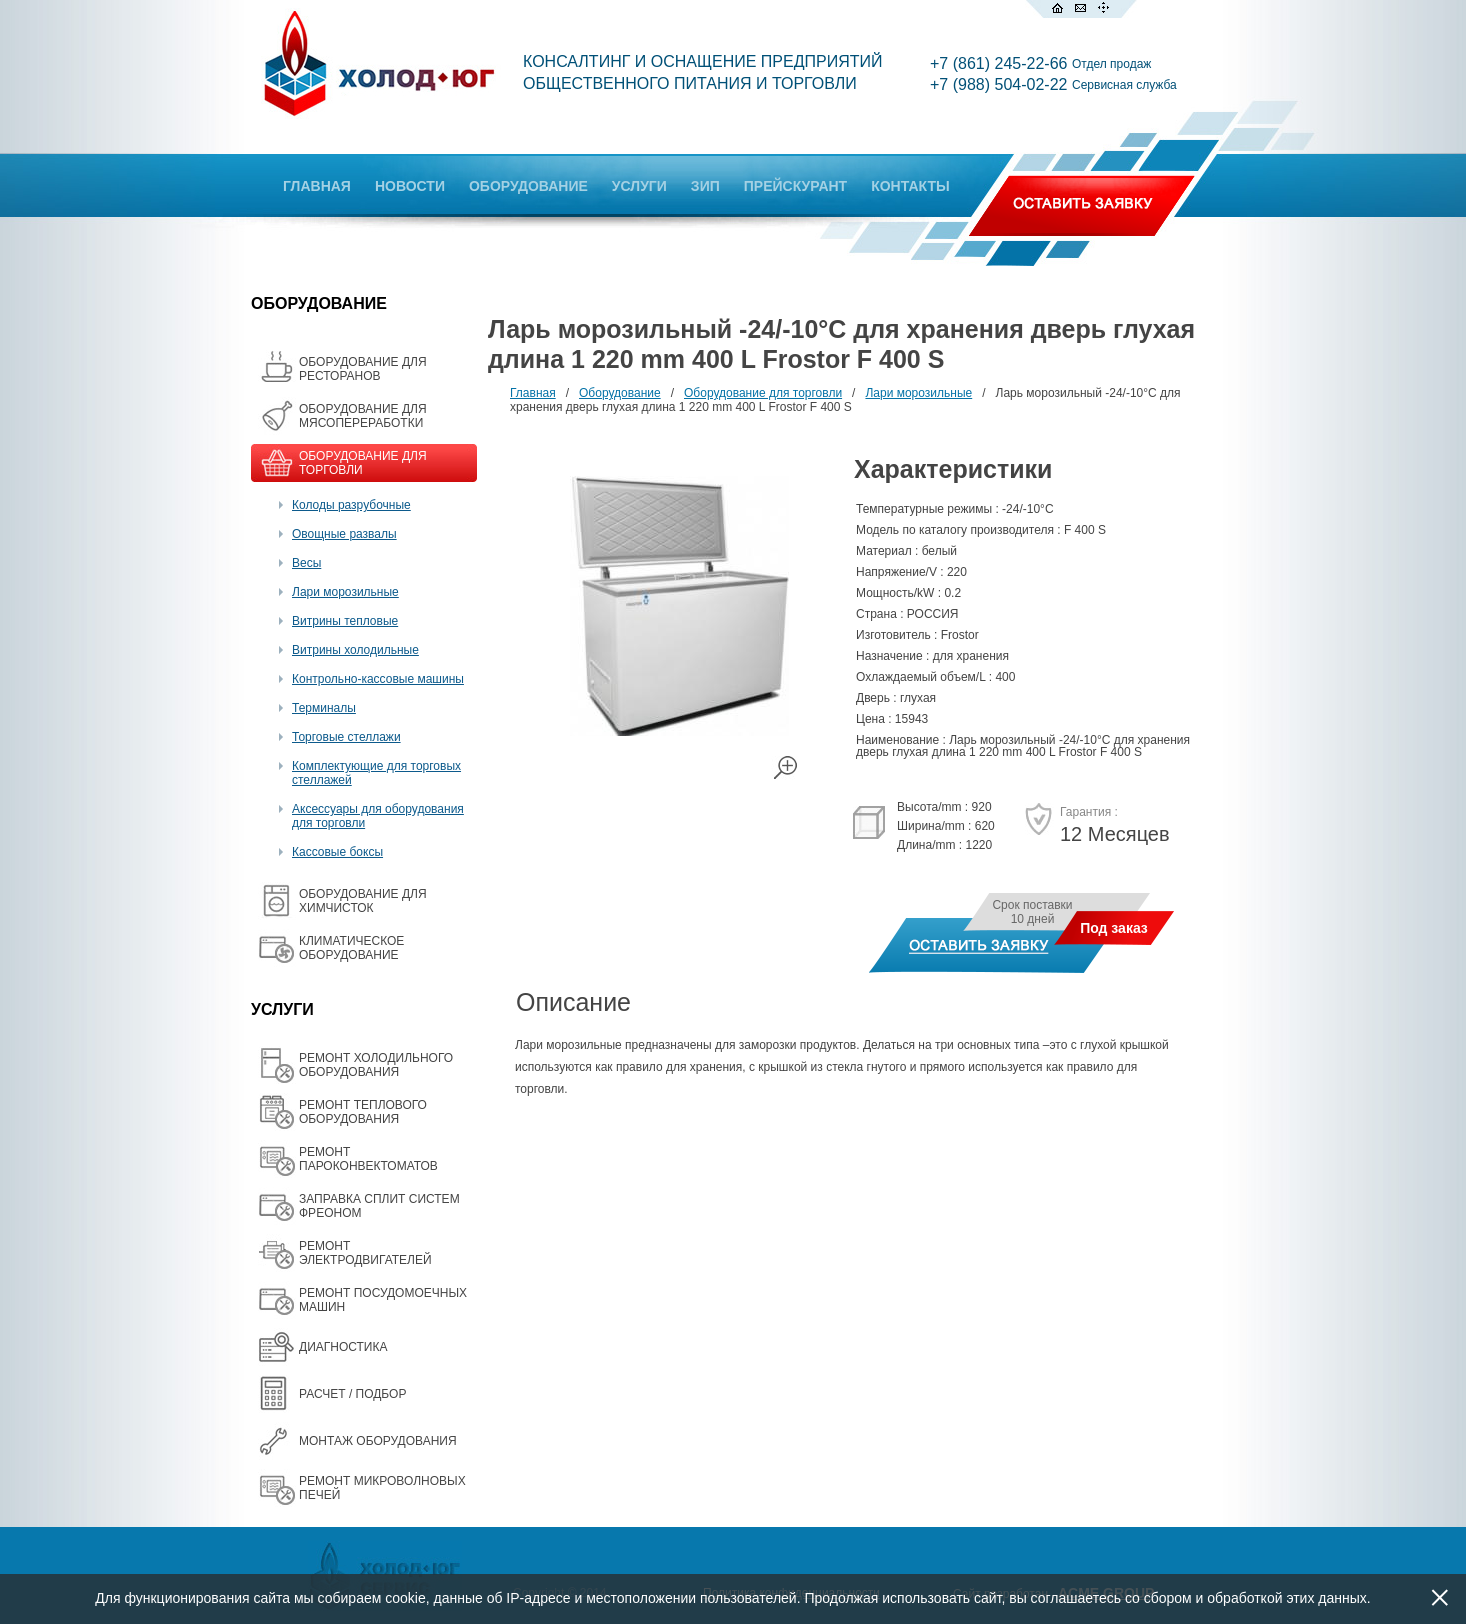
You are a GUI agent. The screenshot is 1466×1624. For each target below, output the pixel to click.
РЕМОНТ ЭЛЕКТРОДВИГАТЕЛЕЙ (365, 1253)
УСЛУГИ (639, 186)
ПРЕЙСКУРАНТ (795, 186)
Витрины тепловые (345, 621)
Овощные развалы (344, 534)
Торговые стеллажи (346, 737)
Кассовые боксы (337, 852)
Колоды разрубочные (351, 505)
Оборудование (620, 393)
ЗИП (705, 186)
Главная (533, 393)
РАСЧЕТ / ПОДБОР (352, 1394)
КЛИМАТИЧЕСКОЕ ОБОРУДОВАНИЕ (351, 948)
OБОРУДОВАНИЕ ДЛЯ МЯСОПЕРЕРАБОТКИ (363, 416)
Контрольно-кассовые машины (378, 679)
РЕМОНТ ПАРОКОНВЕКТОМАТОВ (368, 1159)
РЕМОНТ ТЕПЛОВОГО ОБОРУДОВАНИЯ (363, 1112)
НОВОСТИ (410, 186)
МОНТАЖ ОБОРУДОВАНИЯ (378, 1441)
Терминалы (324, 708)
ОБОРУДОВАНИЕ (528, 186)
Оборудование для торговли (763, 393)
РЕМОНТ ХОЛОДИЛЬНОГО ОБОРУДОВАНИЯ (376, 1065)
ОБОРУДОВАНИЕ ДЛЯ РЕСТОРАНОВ (363, 369)
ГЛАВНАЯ (317, 186)
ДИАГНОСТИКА (343, 1347)
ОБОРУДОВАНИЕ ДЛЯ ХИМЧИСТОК (363, 901)
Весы (306, 563)
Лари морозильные (345, 592)
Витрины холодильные (355, 650)
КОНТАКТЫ (910, 186)
